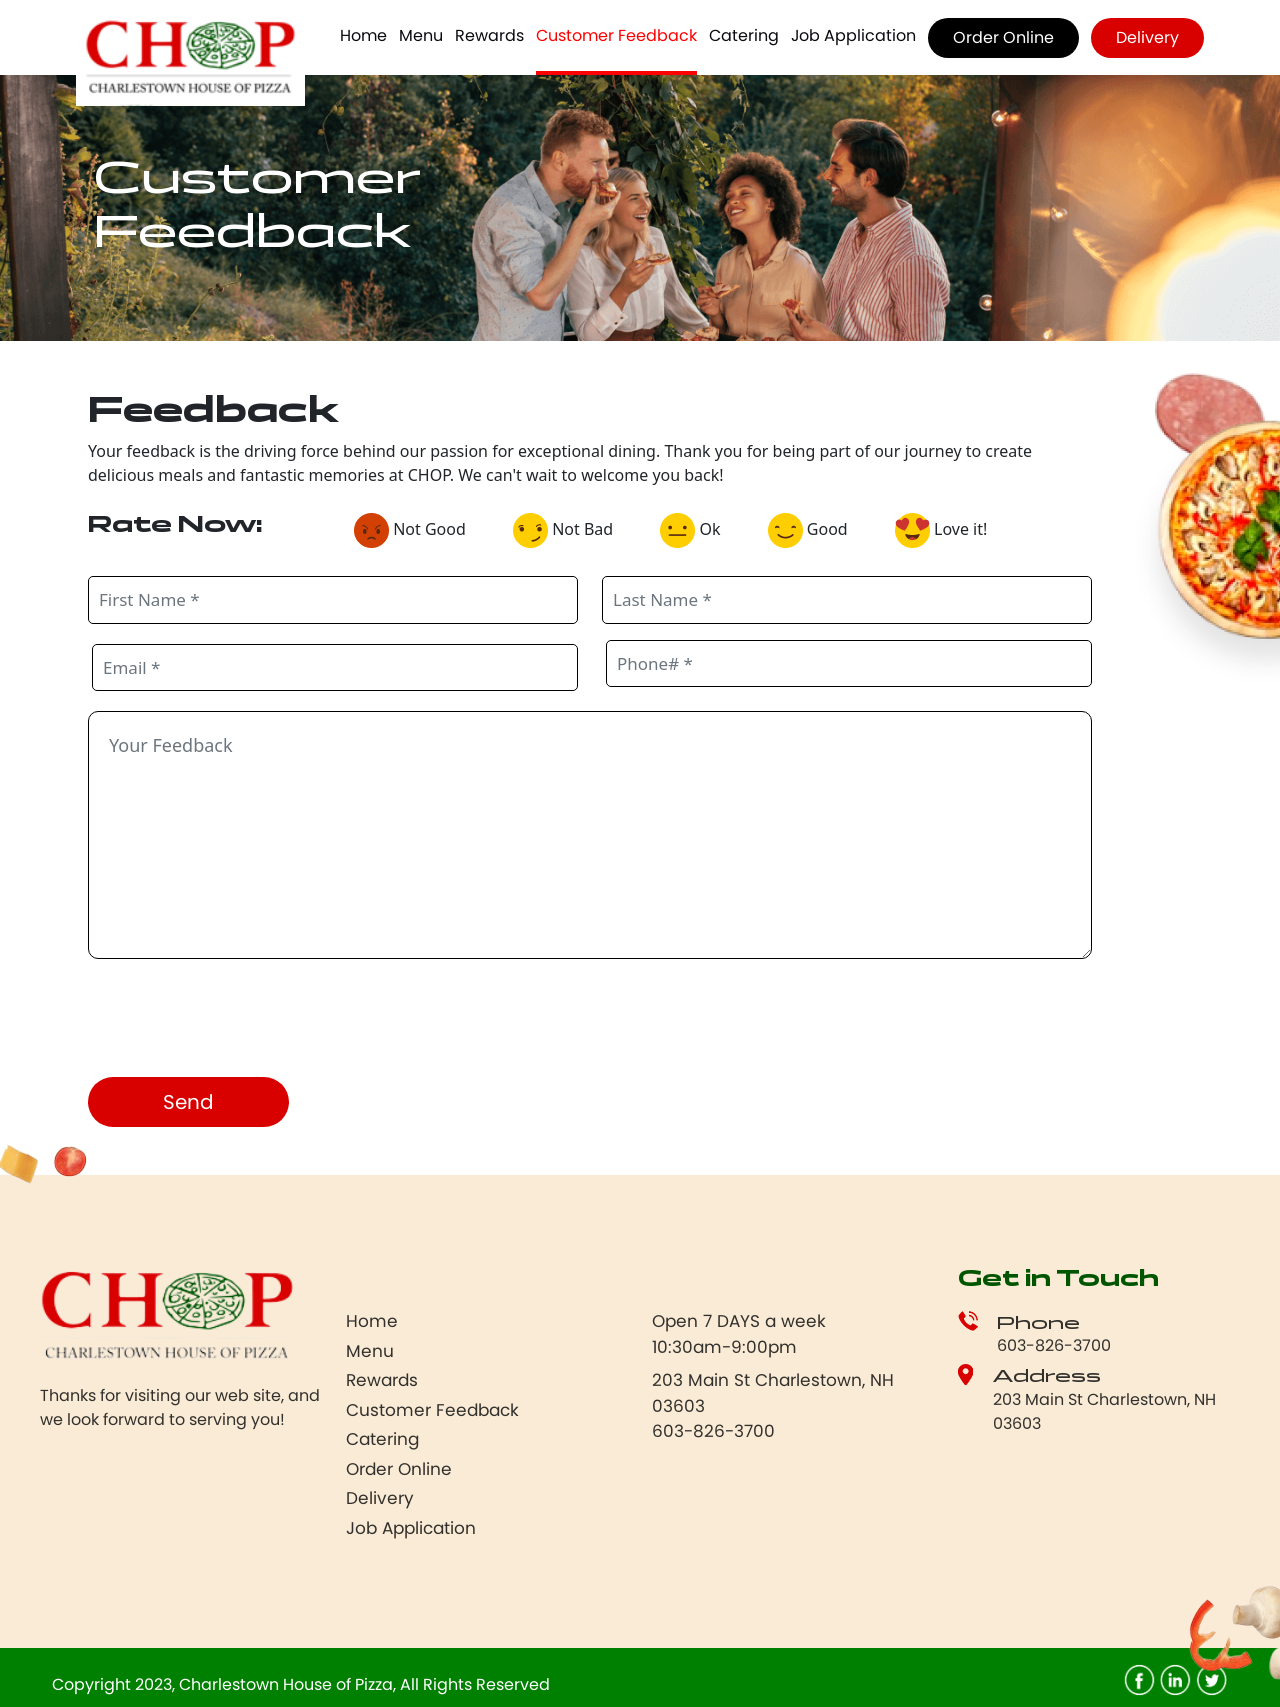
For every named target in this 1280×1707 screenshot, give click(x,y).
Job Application (853, 35)
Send (188, 1102)
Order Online (1003, 37)
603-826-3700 (1054, 1345)
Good (815, 530)
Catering (744, 35)
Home (363, 35)
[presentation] (240, 1022)
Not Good (417, 530)
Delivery (1147, 37)
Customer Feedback (616, 35)
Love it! (948, 530)
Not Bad (570, 530)
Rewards (489, 35)
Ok (697, 530)
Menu (421, 35)
